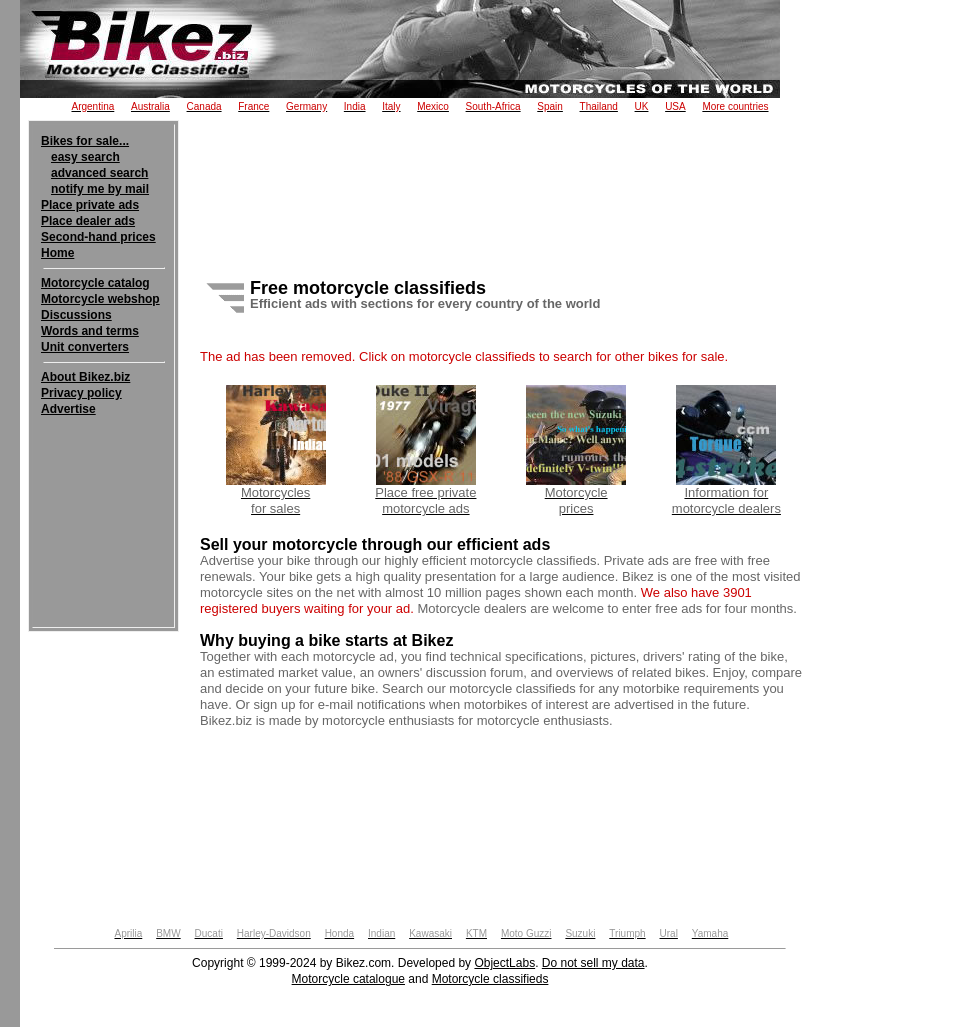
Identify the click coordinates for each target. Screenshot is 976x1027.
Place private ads (90, 205)
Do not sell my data (593, 963)
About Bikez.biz (85, 377)
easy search (85, 157)
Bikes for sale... (85, 141)
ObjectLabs (504, 963)
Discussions (76, 315)
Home (57, 253)
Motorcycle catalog (95, 283)
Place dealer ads (88, 221)
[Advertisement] (103, 478)
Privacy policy (81, 393)
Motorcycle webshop (100, 299)
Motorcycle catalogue (348, 979)
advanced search (99, 173)
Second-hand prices (98, 237)
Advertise (68, 409)
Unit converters (85, 347)
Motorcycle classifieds (490, 979)
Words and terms (90, 331)
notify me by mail (100, 189)
